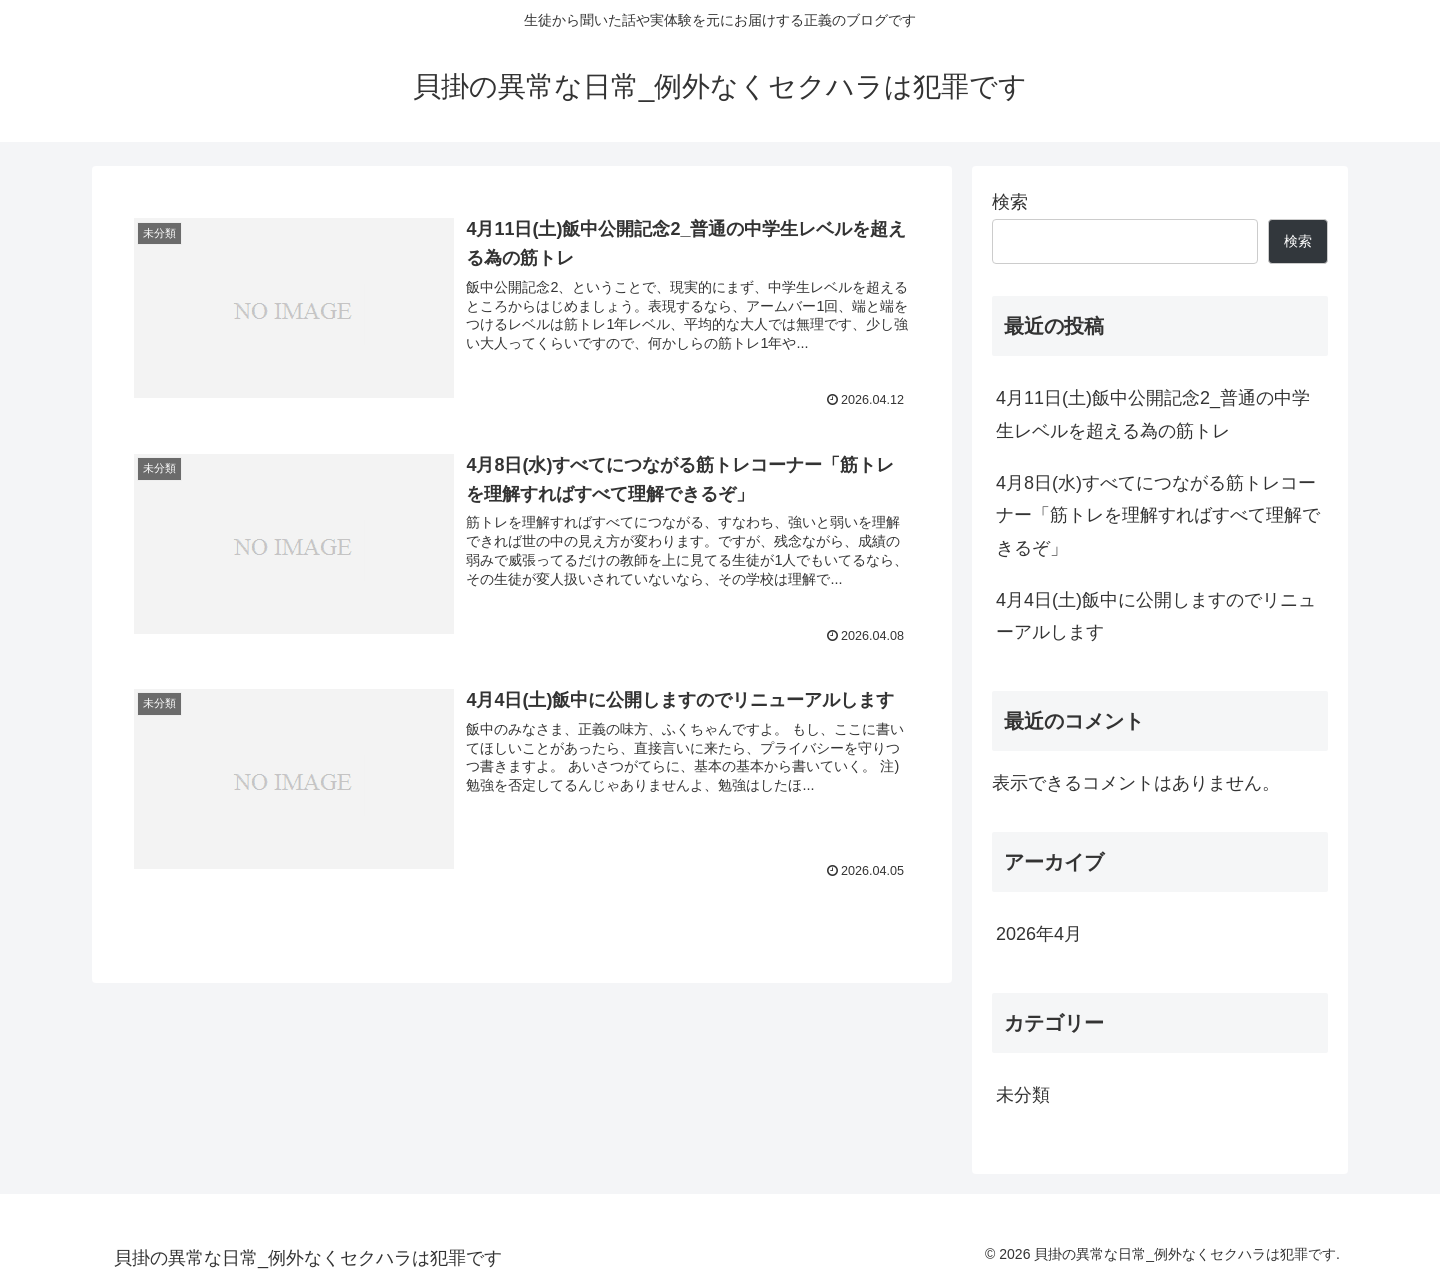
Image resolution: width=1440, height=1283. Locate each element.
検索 (1010, 202)
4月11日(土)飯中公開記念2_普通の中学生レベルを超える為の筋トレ (1153, 414)
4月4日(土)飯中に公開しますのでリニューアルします (1156, 616)
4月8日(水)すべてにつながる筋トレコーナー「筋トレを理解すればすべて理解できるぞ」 (1158, 515)
